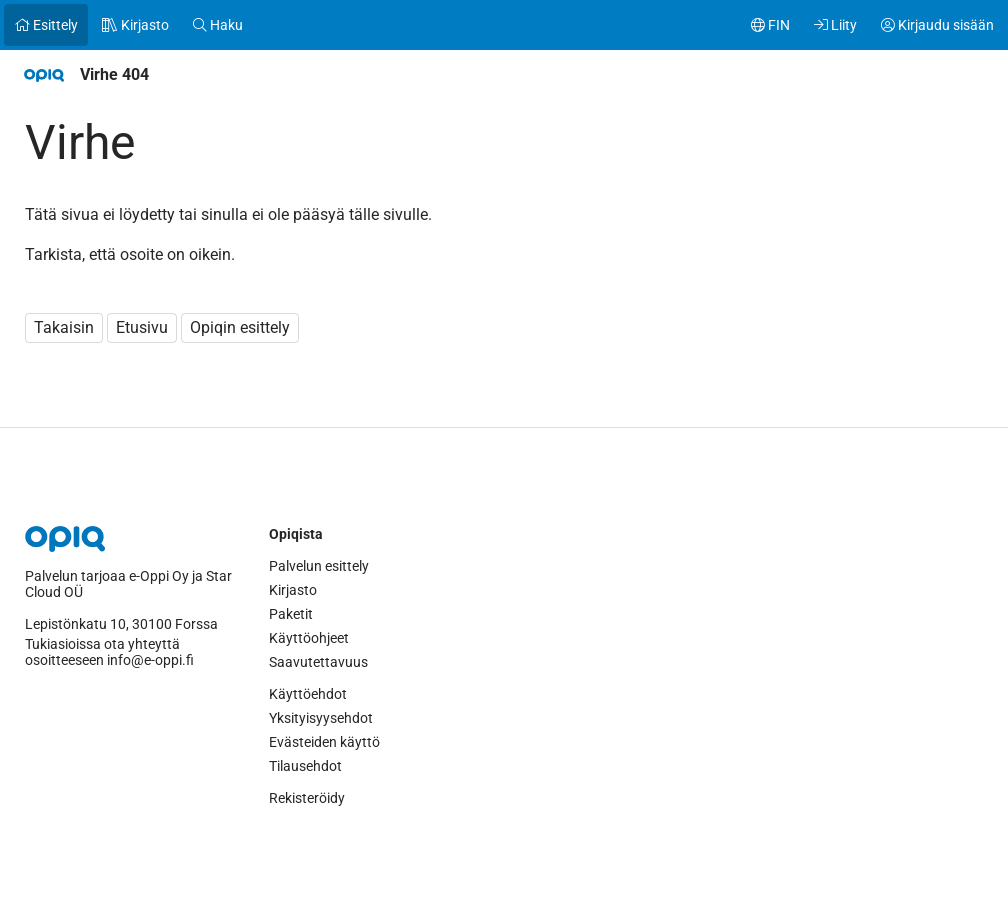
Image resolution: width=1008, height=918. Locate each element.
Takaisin (64, 327)
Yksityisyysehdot (321, 718)
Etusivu (142, 327)
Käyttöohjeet (309, 638)
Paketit (291, 614)
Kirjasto (293, 590)
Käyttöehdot (308, 694)
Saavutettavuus (318, 662)
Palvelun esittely (319, 566)
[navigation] (504, 75)
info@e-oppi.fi (150, 660)
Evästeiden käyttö (324, 742)
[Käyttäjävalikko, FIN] (770, 25)
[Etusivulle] (44, 75)
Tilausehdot (305, 766)
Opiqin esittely (240, 327)
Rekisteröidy (307, 798)
